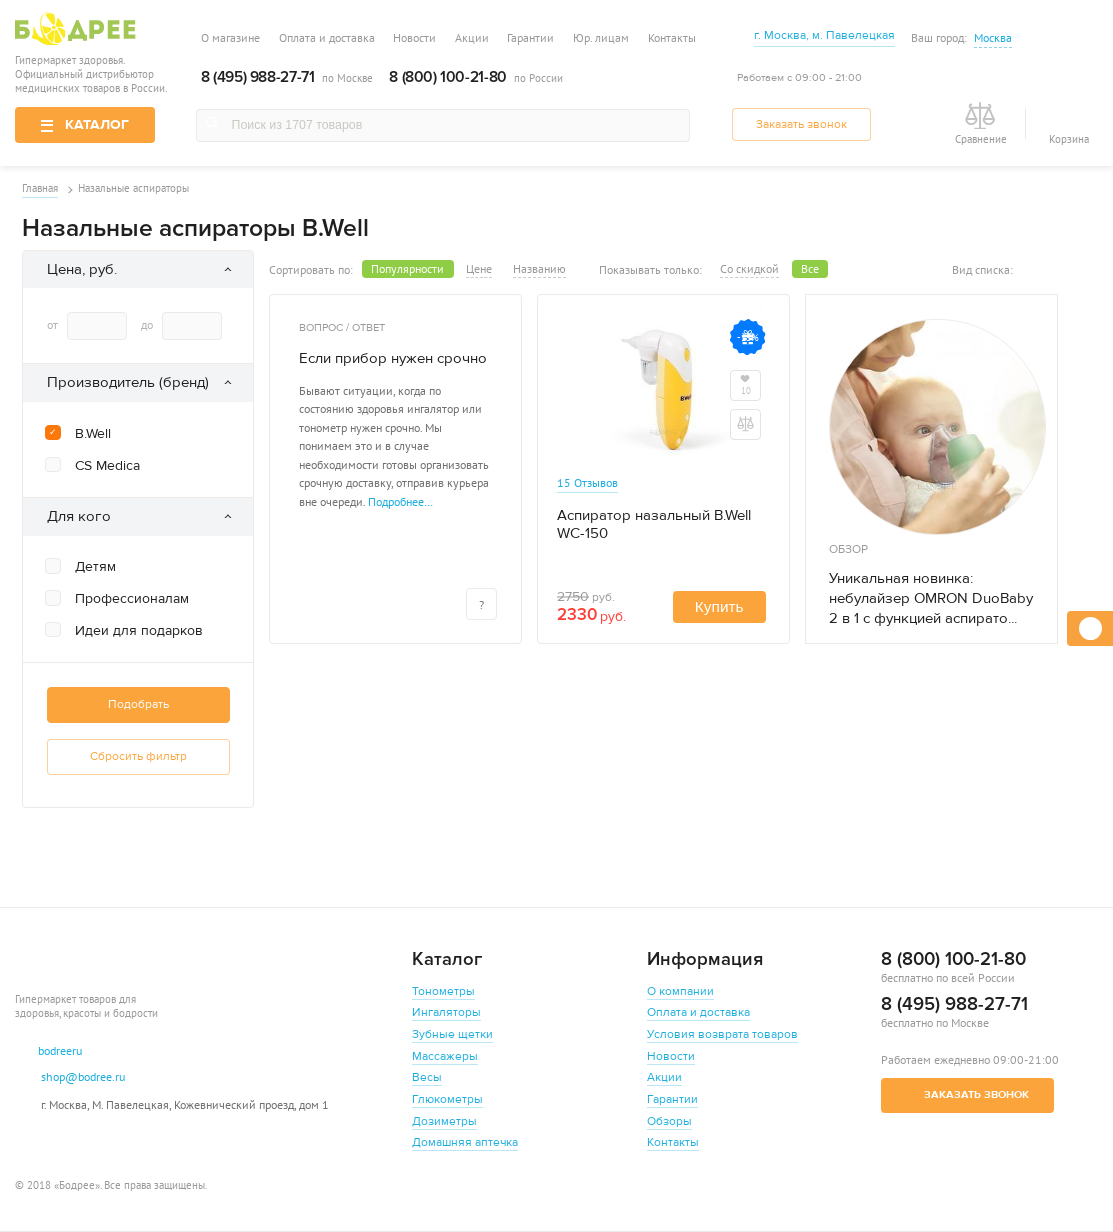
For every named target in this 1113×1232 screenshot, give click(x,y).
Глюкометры (447, 1099)
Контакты (672, 37)
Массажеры (445, 1056)
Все (803, 268)
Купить (712, 606)
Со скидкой (742, 268)
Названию (532, 268)
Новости (414, 37)
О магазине (230, 37)
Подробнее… (393, 501)
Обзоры (669, 1121)
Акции (472, 37)
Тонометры (443, 991)
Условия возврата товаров (722, 1034)
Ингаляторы (446, 1012)
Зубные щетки (452, 1034)
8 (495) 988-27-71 (257, 77)
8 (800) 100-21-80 (447, 78)
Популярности (400, 268)
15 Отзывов (580, 482)
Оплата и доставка (327, 37)
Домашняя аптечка (465, 1142)
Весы (427, 1077)
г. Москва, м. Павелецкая (824, 35)
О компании (680, 991)
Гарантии (530, 37)
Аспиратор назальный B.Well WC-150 (647, 525)
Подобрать (131, 704)
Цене (472, 268)
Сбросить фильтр (131, 756)
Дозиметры (444, 1121)
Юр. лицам (601, 37)
